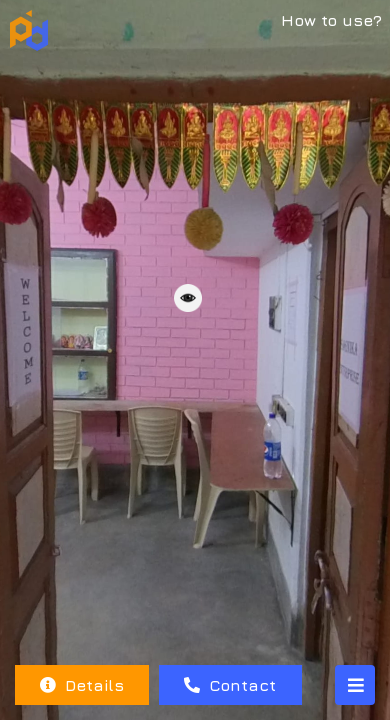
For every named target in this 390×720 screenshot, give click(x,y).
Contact (230, 685)
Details (82, 685)
